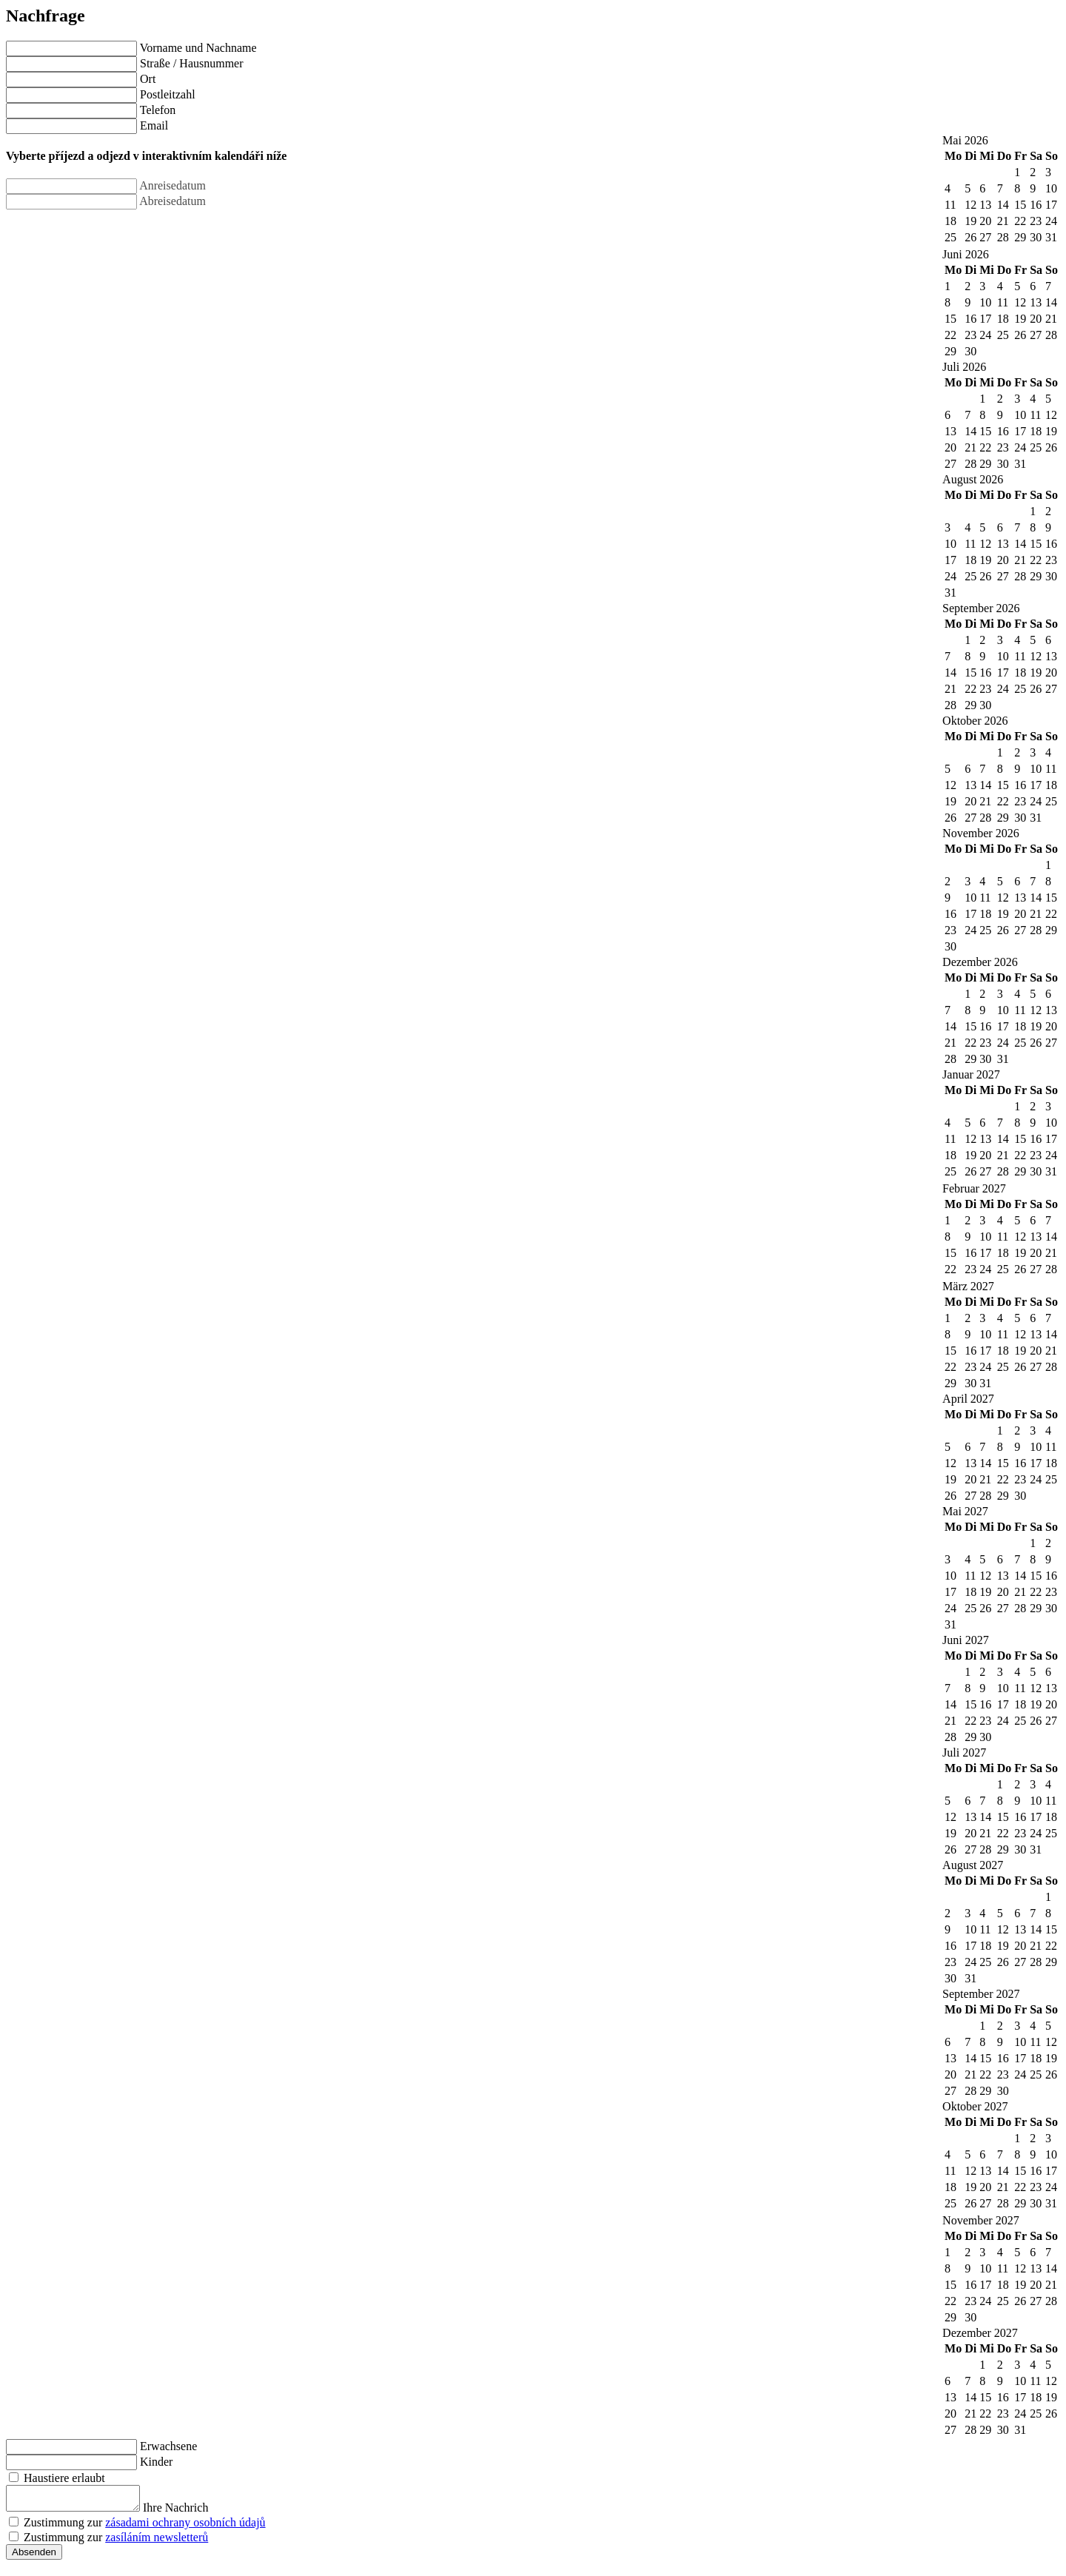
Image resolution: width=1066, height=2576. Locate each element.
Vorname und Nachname (198, 47)
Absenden (34, 2556)
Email (154, 125)
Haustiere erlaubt (64, 2478)
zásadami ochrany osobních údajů (185, 2526)
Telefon (158, 110)
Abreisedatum (172, 201)
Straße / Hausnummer (192, 63)
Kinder (156, 2461)
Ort (147, 79)
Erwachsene (168, 2446)
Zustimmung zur (145, 2526)
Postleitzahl (167, 94)
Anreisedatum (172, 185)
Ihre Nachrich (190, 2512)
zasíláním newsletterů (156, 2541)
